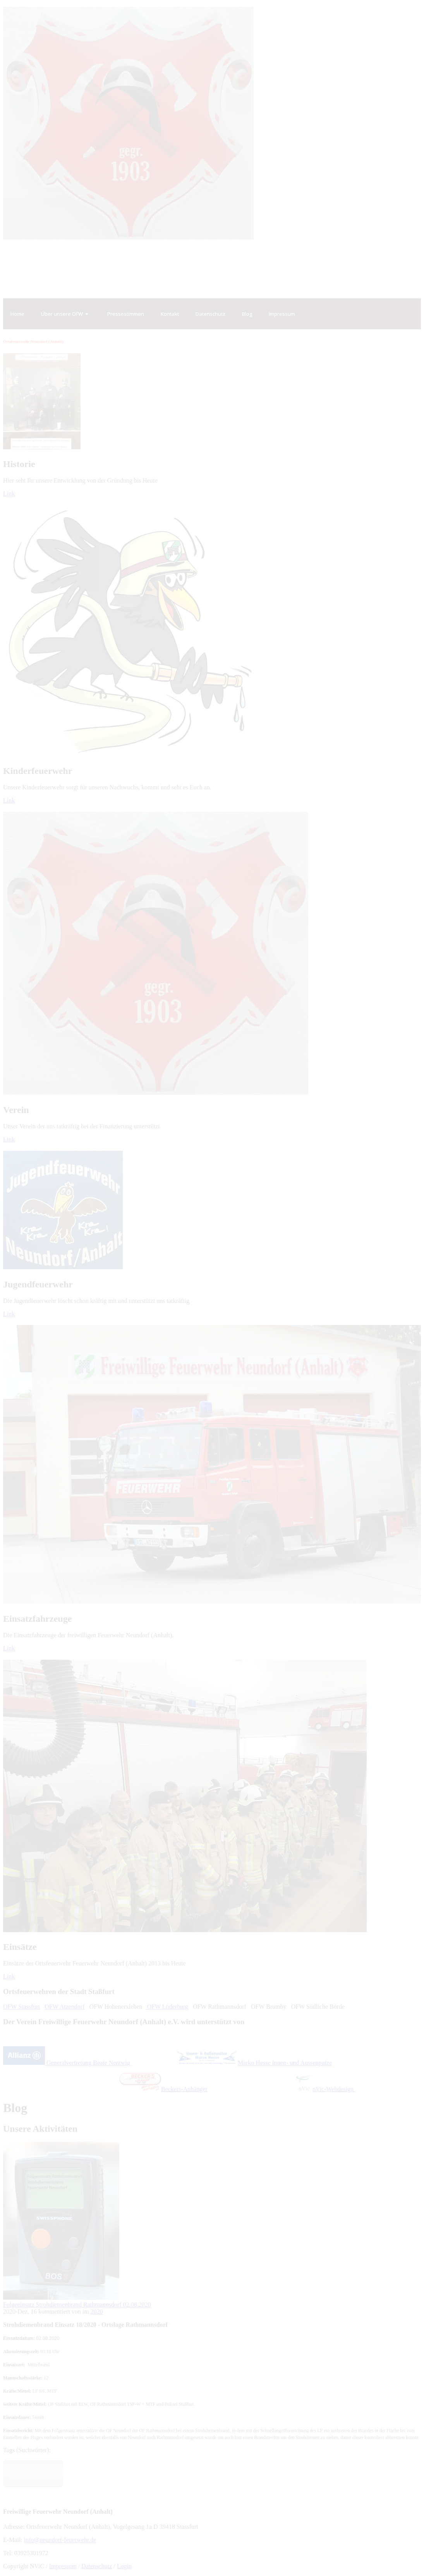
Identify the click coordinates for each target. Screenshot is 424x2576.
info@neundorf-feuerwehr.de (60, 2540)
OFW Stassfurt (21, 2006)
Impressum (63, 2566)
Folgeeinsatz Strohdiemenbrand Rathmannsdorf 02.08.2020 (77, 2304)
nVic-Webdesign (325, 2089)
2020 (97, 2311)
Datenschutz (96, 2566)
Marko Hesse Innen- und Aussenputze (253, 2062)
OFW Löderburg (167, 2006)
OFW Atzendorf (64, 2006)
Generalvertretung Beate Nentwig (67, 2062)
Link (9, 493)
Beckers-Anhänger (163, 2089)
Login (124, 2566)
